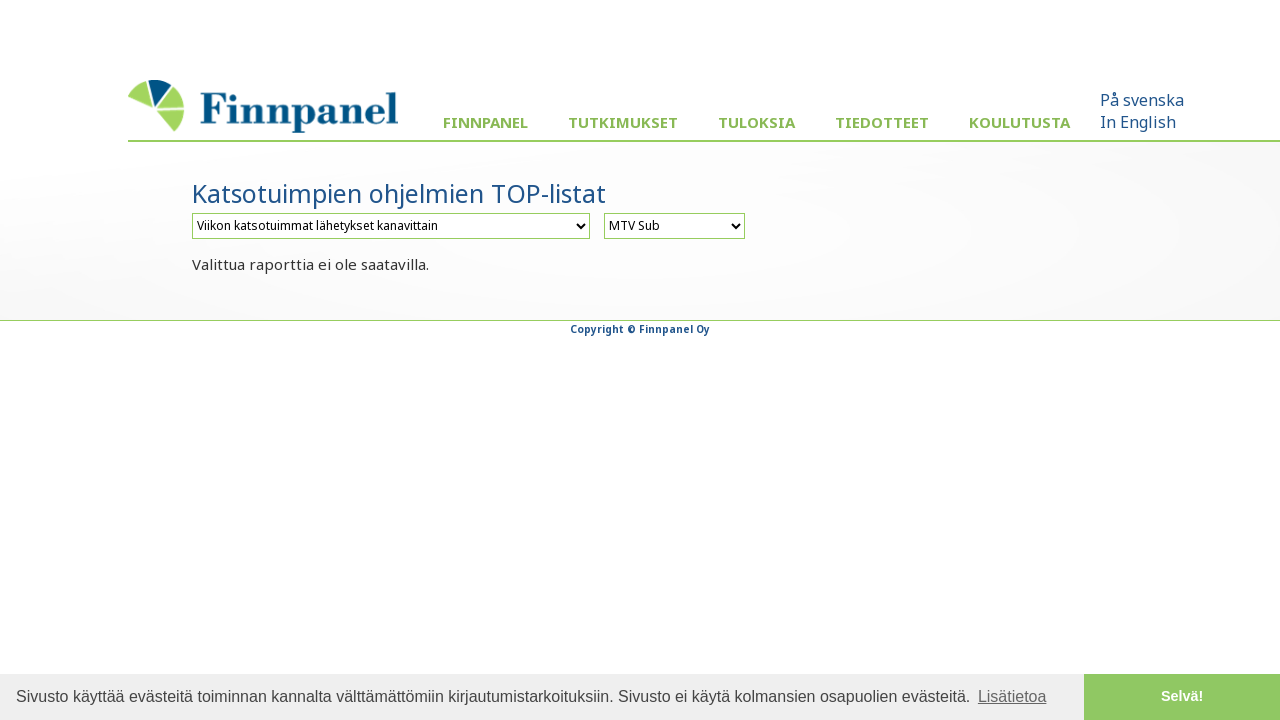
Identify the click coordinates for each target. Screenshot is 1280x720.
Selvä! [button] (1182, 696)
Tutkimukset (623, 122)
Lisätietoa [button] (1012, 696)
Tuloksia (756, 122)
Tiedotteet (882, 122)
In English (1138, 122)
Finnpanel (485, 122)
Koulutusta (1019, 122)
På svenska (1142, 100)
